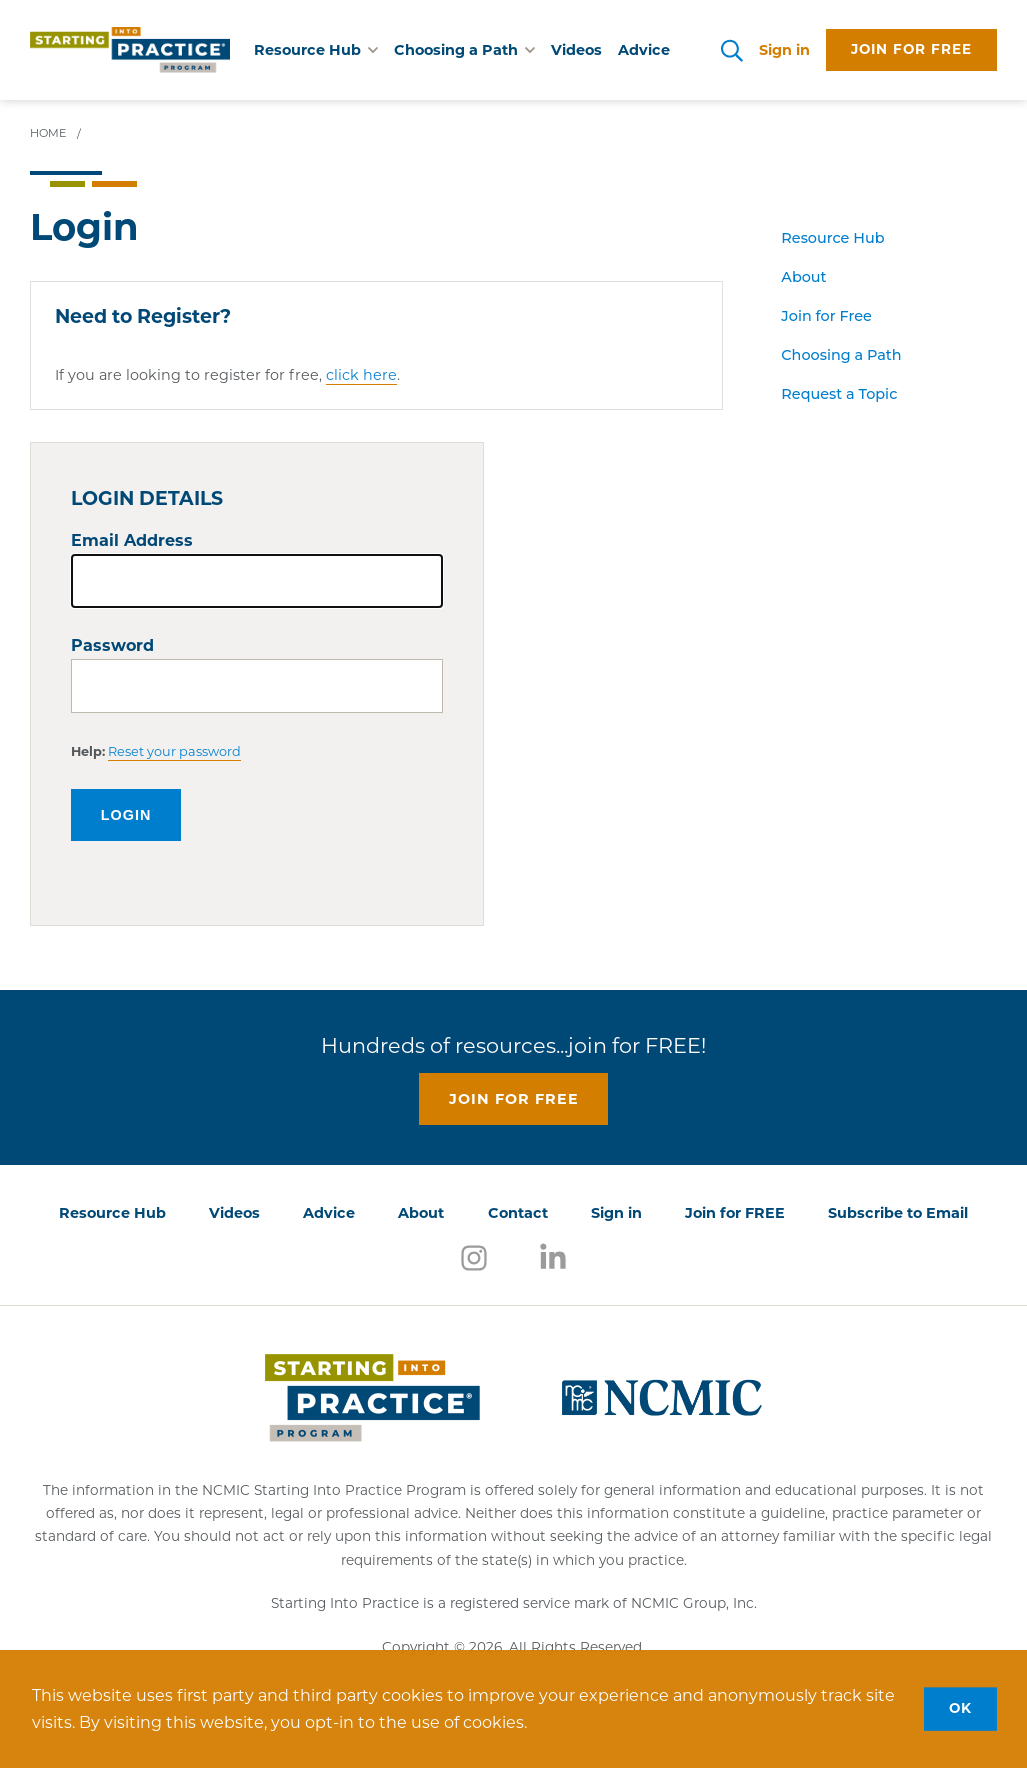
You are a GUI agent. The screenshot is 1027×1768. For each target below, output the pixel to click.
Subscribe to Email (898, 1213)
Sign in (784, 50)
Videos (576, 50)
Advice (644, 50)
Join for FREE (735, 1213)
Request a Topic (839, 394)
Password (112, 645)
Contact (518, 1213)
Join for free (911, 49)
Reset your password (174, 751)
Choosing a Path (841, 355)
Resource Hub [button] (316, 50)
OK (960, 1708)
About (803, 277)
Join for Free (826, 316)
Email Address (132, 540)
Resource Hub (832, 238)
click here (361, 375)
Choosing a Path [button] (464, 50)
